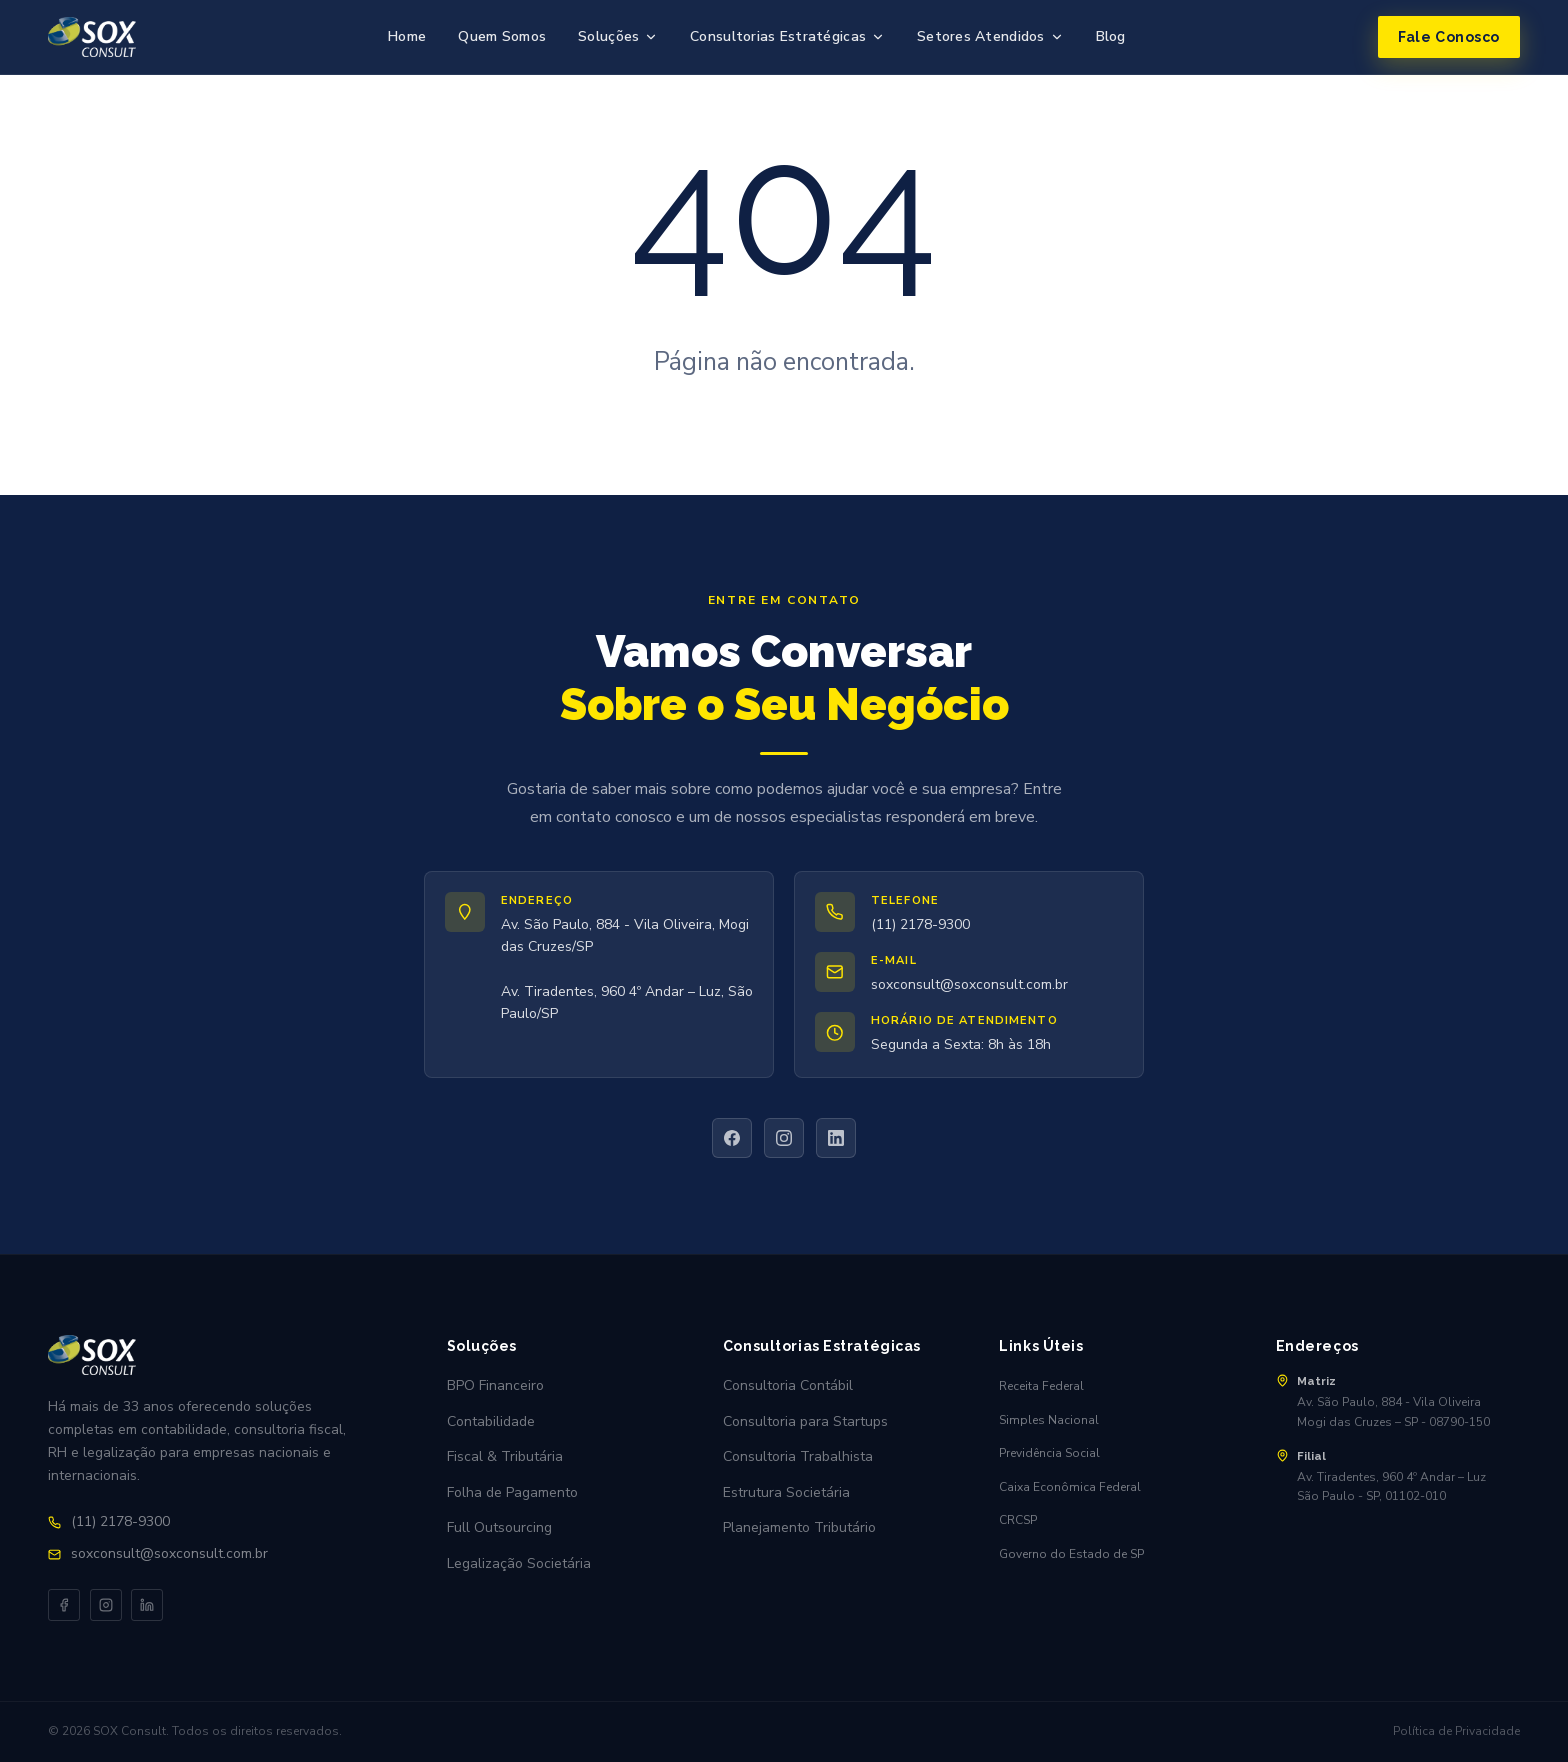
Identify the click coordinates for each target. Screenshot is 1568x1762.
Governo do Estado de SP (1071, 1554)
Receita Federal (1041, 1386)
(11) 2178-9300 (920, 924)
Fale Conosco (1449, 37)
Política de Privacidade (1456, 1731)
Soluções (618, 36)
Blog (1111, 36)
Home (407, 36)
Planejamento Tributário (799, 1527)
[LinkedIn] (836, 1138)
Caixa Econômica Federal (1070, 1487)
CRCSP (1018, 1520)
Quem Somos (502, 36)
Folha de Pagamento (512, 1492)
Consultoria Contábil (788, 1385)
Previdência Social (1049, 1453)
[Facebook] (732, 1138)
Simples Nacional (1049, 1420)
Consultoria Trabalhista (798, 1456)
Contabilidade (491, 1421)
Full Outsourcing (499, 1527)
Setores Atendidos (990, 36)
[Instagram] (784, 1138)
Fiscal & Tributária (505, 1456)
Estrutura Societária (786, 1492)
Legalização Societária (519, 1563)
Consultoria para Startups (805, 1421)
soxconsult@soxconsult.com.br (969, 984)
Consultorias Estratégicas (787, 36)
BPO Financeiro (495, 1385)
